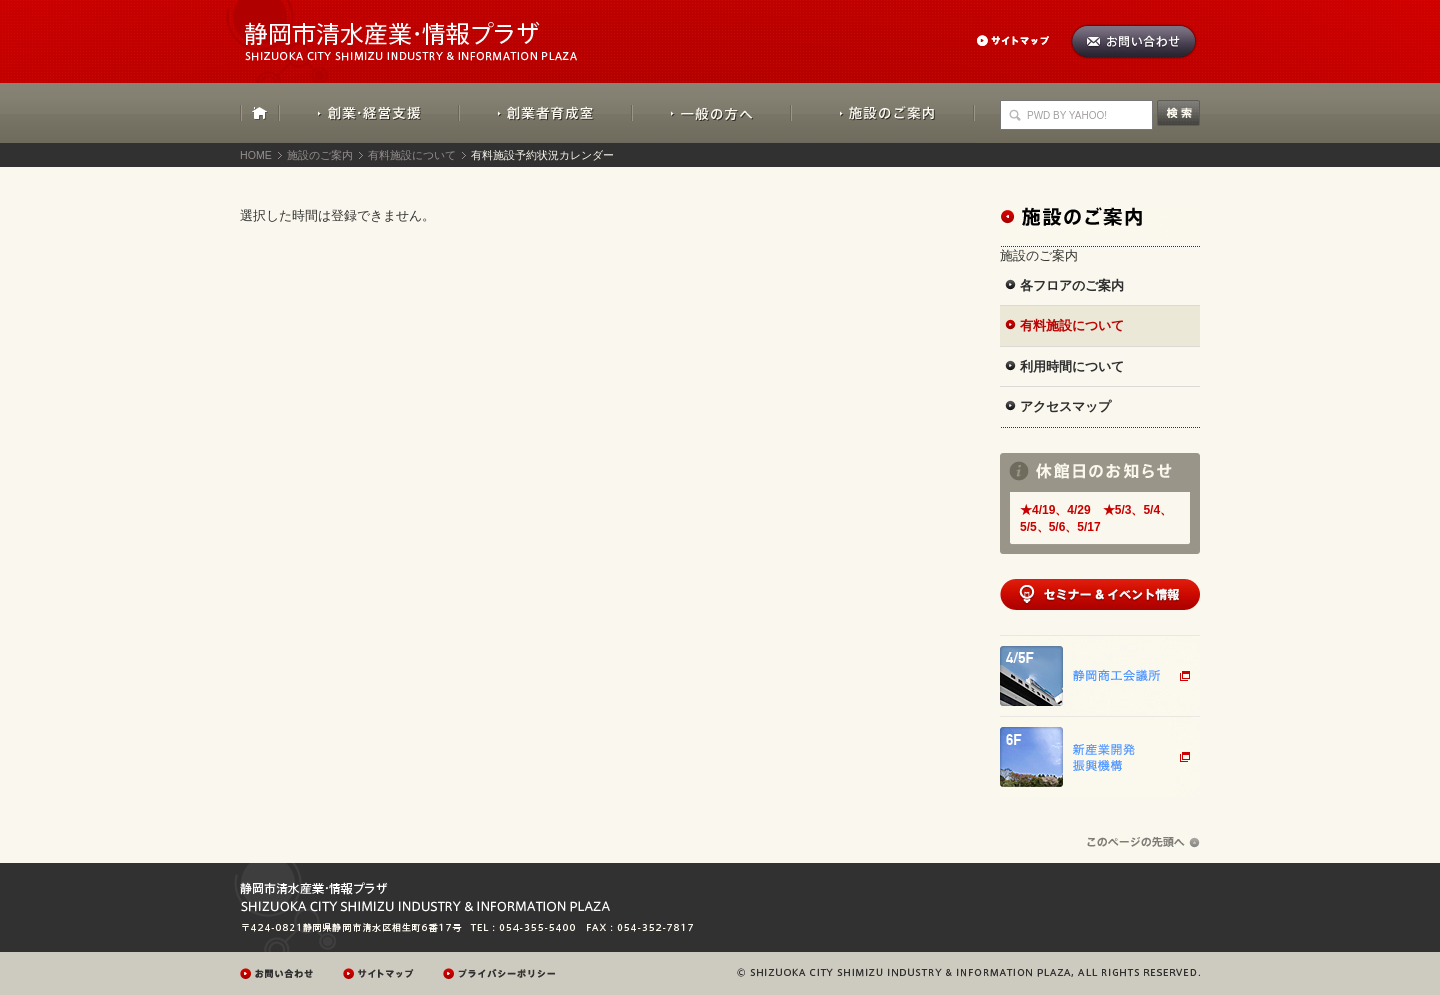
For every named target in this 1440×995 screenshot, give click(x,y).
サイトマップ (1023, 40)
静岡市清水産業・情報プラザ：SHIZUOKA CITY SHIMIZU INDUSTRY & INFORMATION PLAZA (428, 30)
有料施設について (412, 155)
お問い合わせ (1133, 41)
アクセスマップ (1065, 406)
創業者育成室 (545, 113)
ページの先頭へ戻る (1143, 842)
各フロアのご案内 (1072, 285)
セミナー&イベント (1100, 594)
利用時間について (1072, 366)
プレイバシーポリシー (502, 973)
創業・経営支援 (369, 113)
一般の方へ (711, 113)
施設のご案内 (883, 113)
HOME (260, 113)
